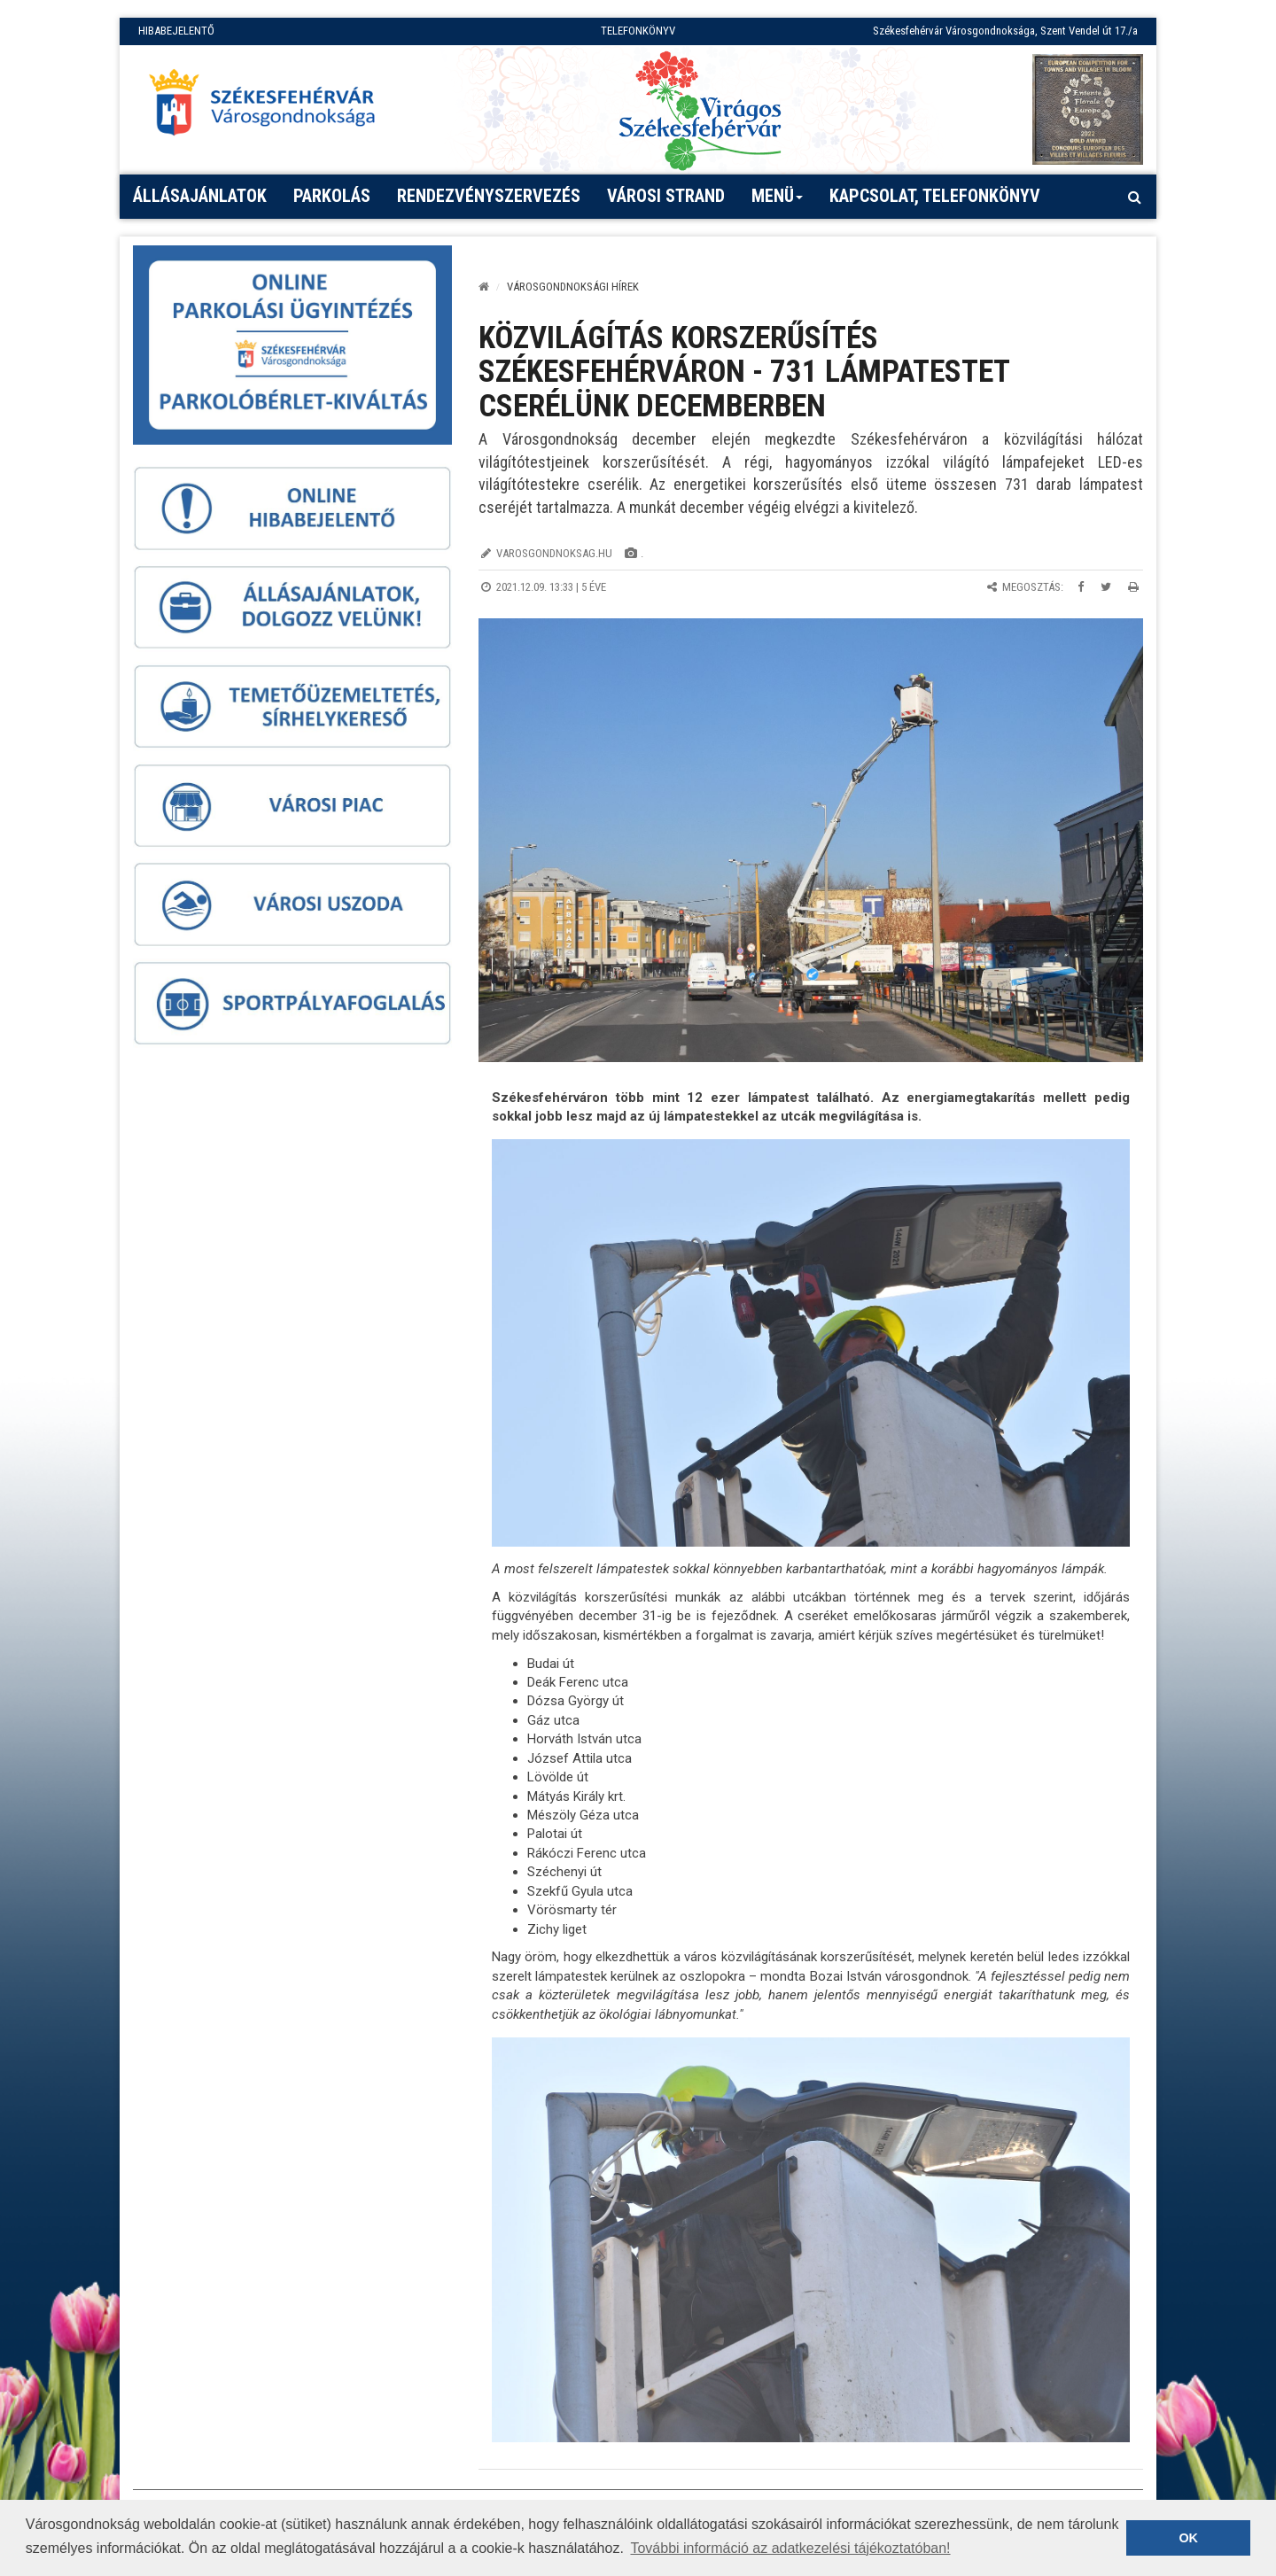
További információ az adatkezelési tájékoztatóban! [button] (790, 2548)
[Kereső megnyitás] (1134, 197)
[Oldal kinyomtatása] (1133, 587)
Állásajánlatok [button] (200, 195)
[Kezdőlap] (483, 286)
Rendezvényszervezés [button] (488, 195)
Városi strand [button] (666, 195)
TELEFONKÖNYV (638, 30)
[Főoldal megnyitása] (270, 107)
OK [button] (1188, 2538)
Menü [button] (777, 202)
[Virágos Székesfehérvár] (700, 109)
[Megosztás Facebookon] (1081, 587)
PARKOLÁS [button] (331, 195)
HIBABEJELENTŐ (176, 30)
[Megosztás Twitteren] (1106, 587)
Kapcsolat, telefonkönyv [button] (934, 195)
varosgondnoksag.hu (554, 553)
